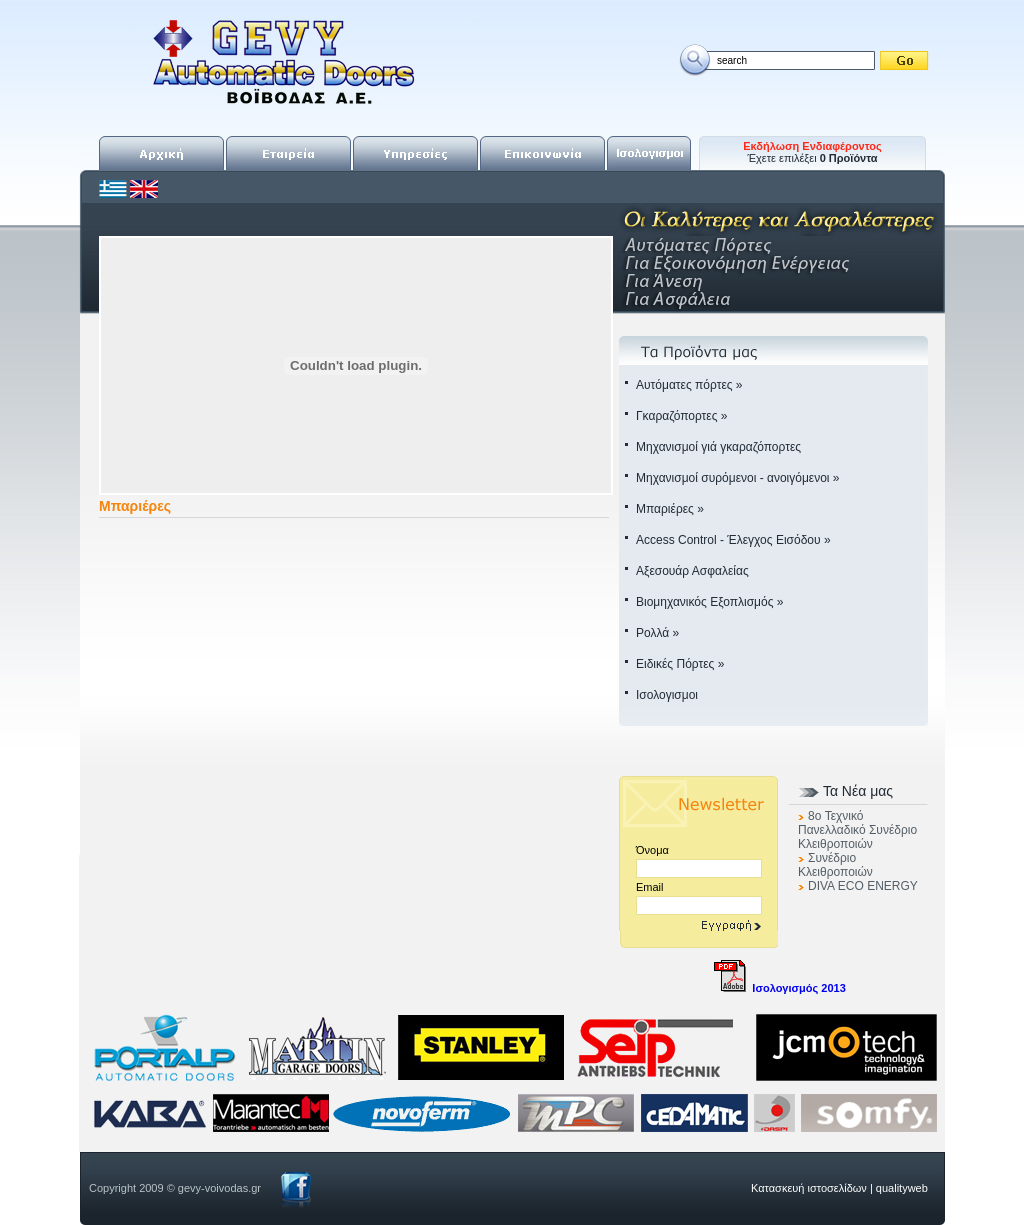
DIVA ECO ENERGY (863, 886)
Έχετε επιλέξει (812, 152)
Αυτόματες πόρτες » (689, 385)
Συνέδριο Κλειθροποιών (835, 865)
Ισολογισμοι (667, 695)
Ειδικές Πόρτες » (680, 664)
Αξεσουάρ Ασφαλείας (692, 571)
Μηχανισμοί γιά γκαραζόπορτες (718, 447)
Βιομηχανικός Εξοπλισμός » (709, 602)
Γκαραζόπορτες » (681, 416)
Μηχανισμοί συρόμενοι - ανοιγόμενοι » (738, 478)
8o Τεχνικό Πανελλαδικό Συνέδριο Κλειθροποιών (857, 830)
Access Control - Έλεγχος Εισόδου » (733, 540)
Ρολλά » (657, 633)
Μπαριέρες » (670, 509)
